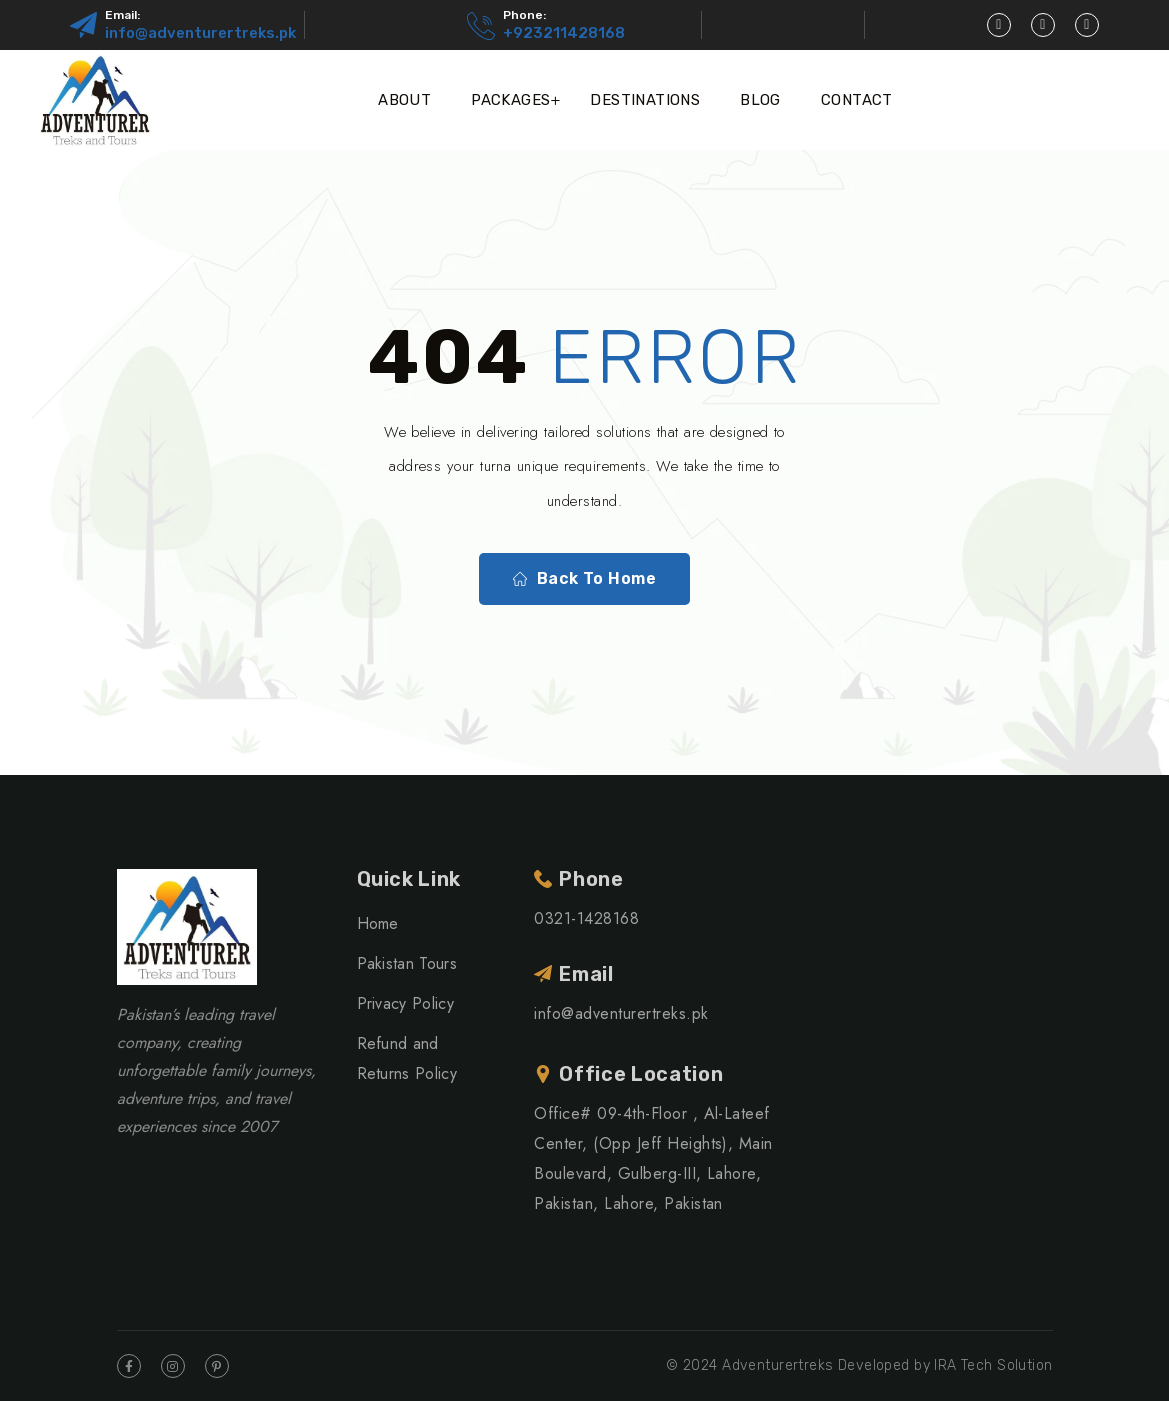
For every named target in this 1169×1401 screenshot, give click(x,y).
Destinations (645, 100)
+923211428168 (564, 33)
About (404, 100)
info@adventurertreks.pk (200, 33)
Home (378, 923)
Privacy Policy (405, 1003)
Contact (857, 100)
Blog (760, 100)
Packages (510, 100)
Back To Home (585, 579)
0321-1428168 (586, 918)
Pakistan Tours (407, 963)
